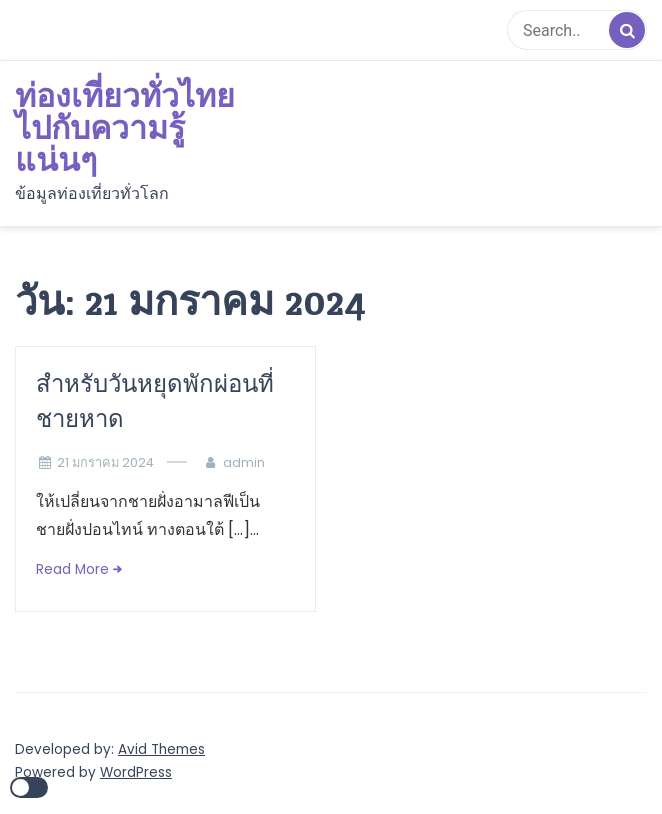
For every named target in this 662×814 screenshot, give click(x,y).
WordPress (136, 772)
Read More (72, 569)
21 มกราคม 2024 (105, 462)
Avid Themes (161, 749)
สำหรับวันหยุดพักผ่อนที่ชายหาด (155, 401)
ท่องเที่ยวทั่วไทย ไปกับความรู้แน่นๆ (125, 129)
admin (244, 462)
